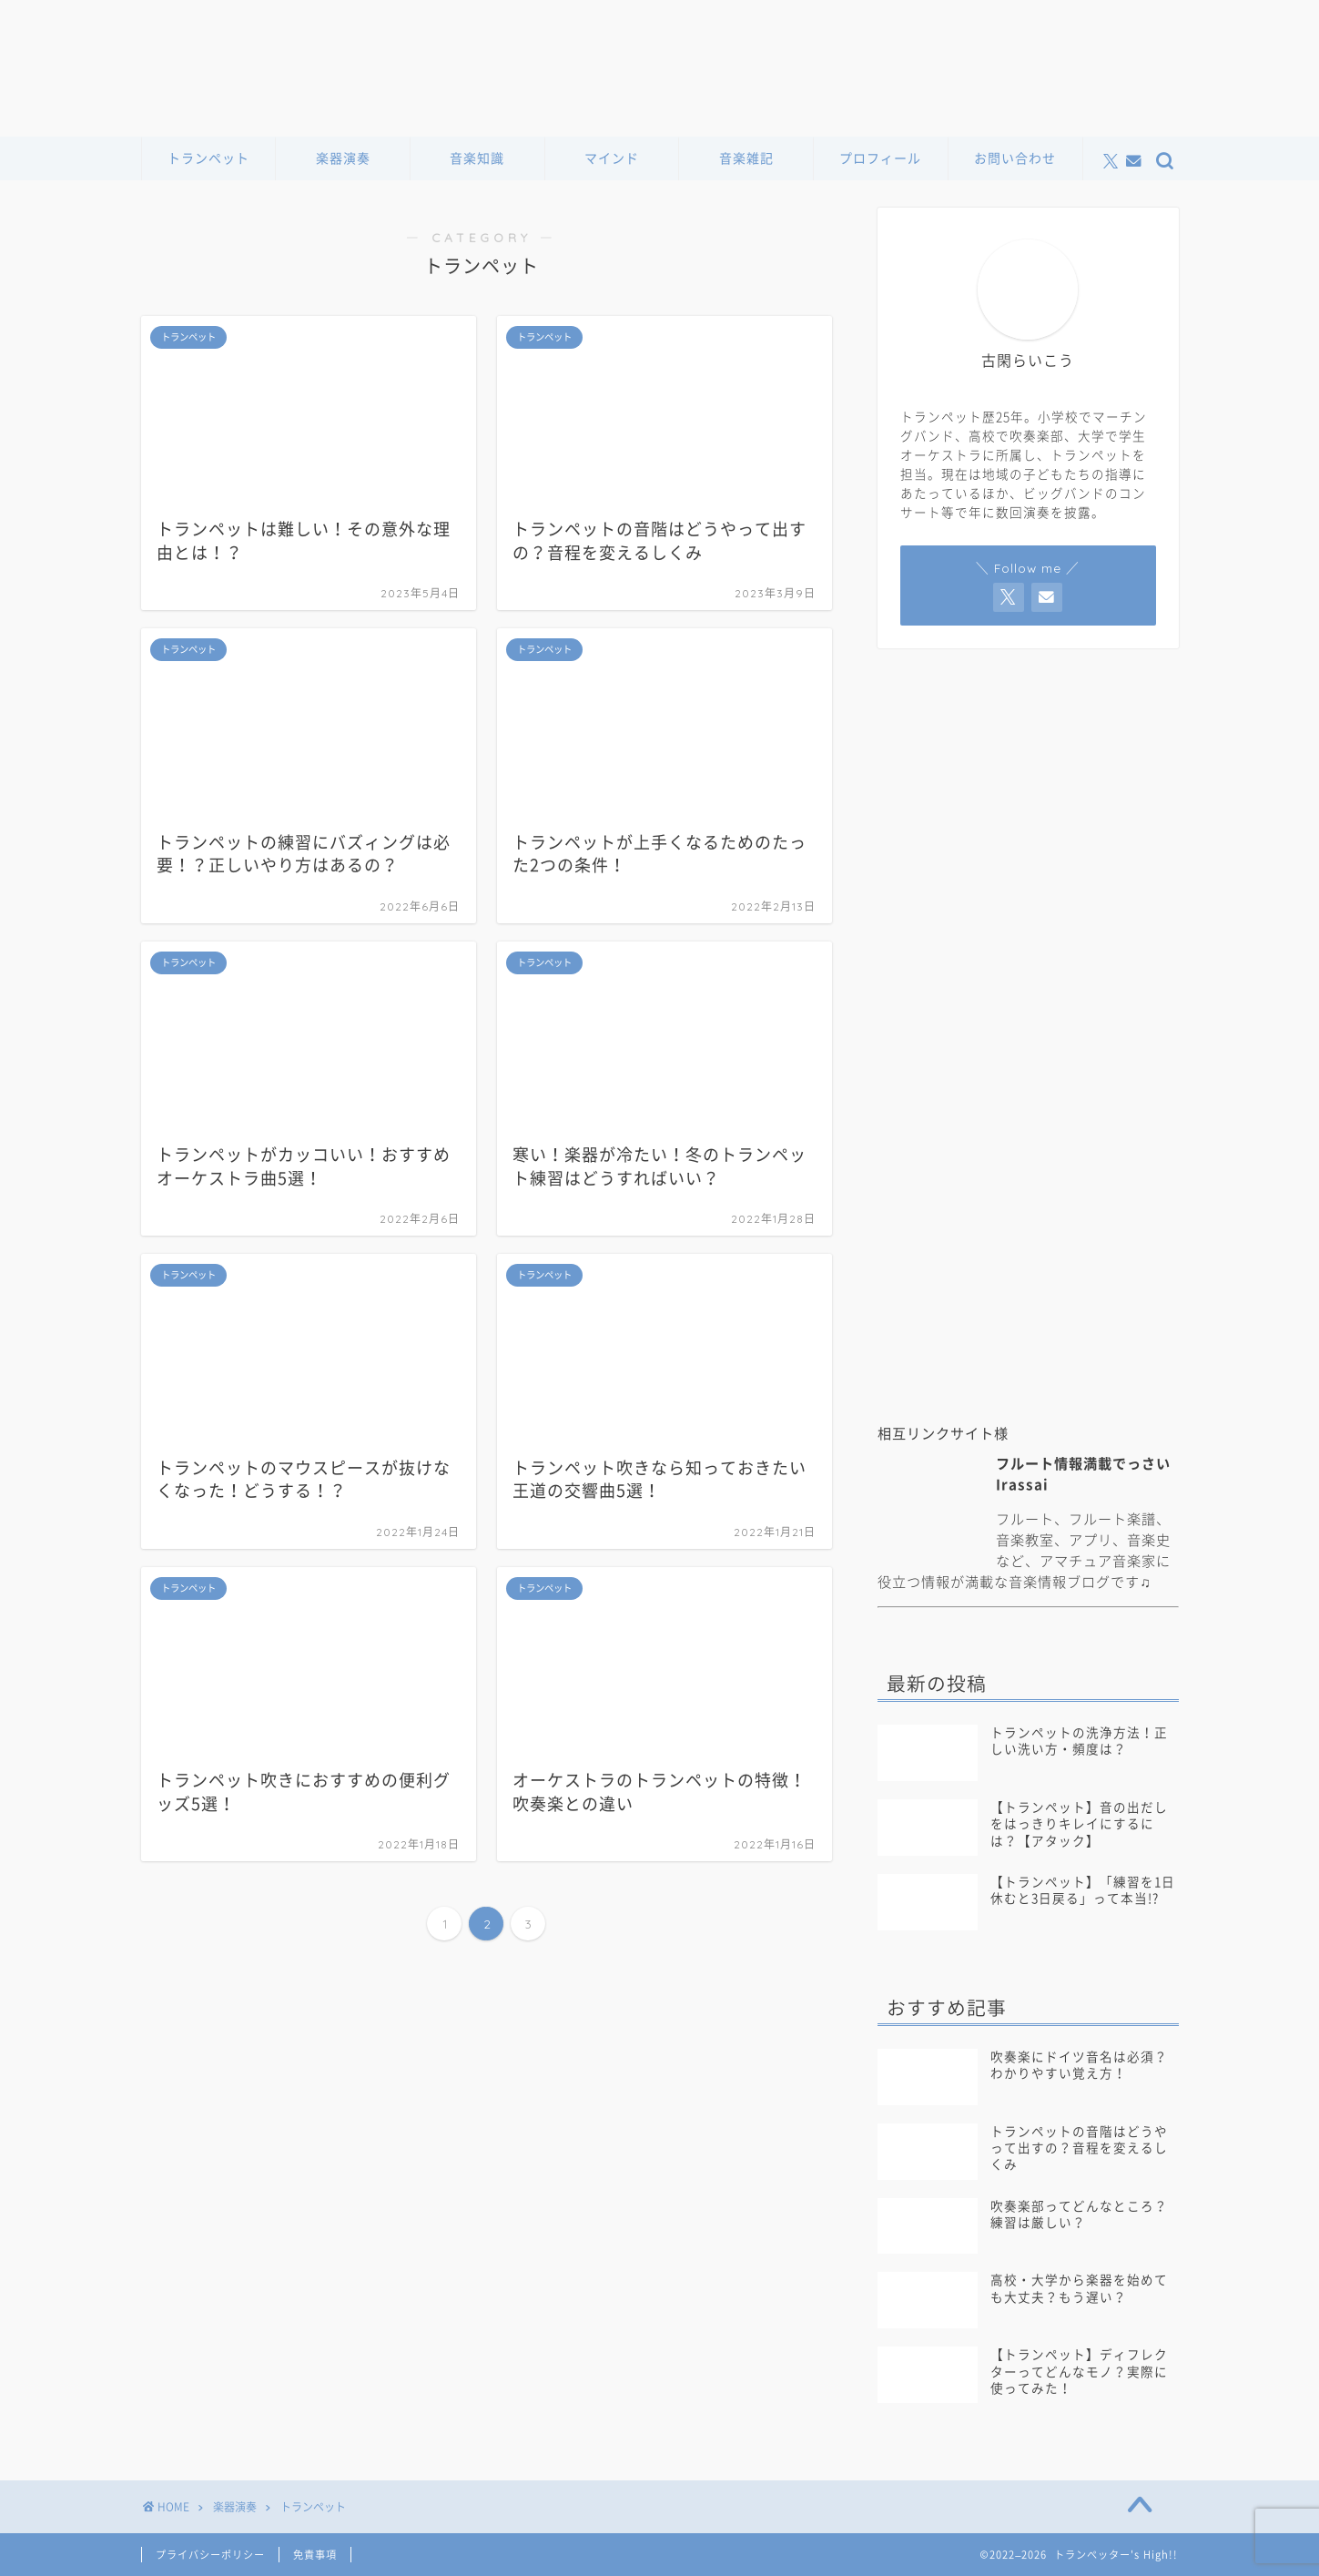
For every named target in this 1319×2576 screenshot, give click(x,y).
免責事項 (315, 2555)
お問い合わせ (1015, 158)
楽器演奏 (343, 158)
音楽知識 (477, 158)
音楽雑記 (746, 158)
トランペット (208, 158)
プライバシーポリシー (210, 2555)
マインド (611, 158)
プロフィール (880, 158)
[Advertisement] (1028, 1264)
